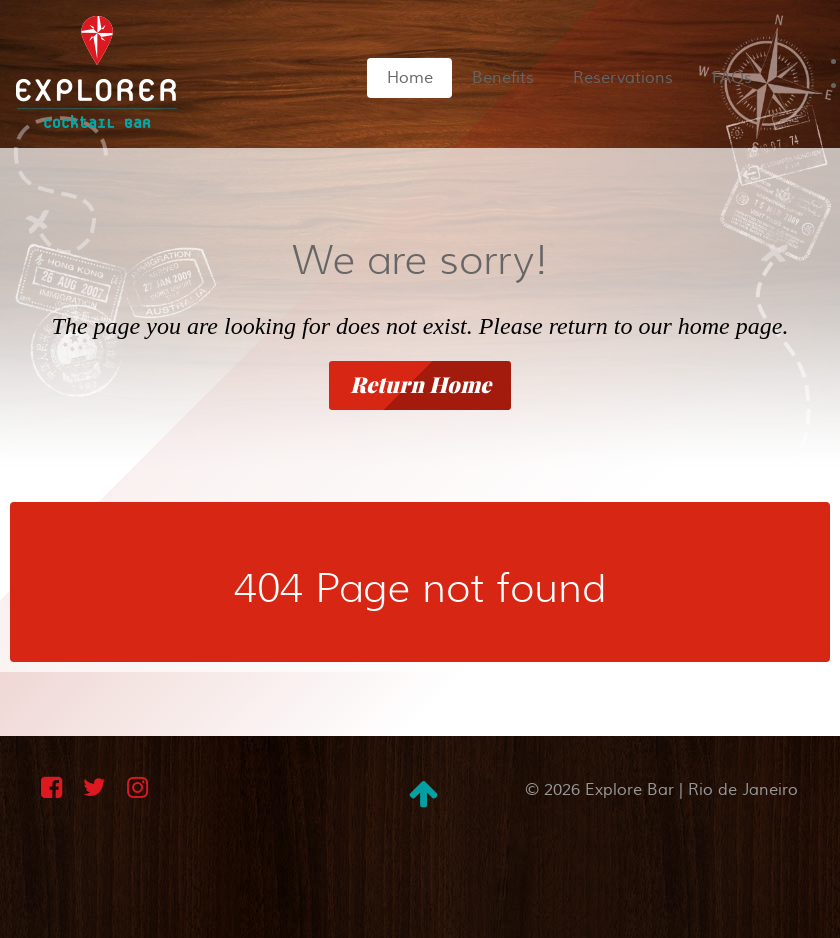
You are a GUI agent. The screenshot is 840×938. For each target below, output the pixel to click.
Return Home (420, 385)
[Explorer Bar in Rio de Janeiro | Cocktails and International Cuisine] (96, 70)
